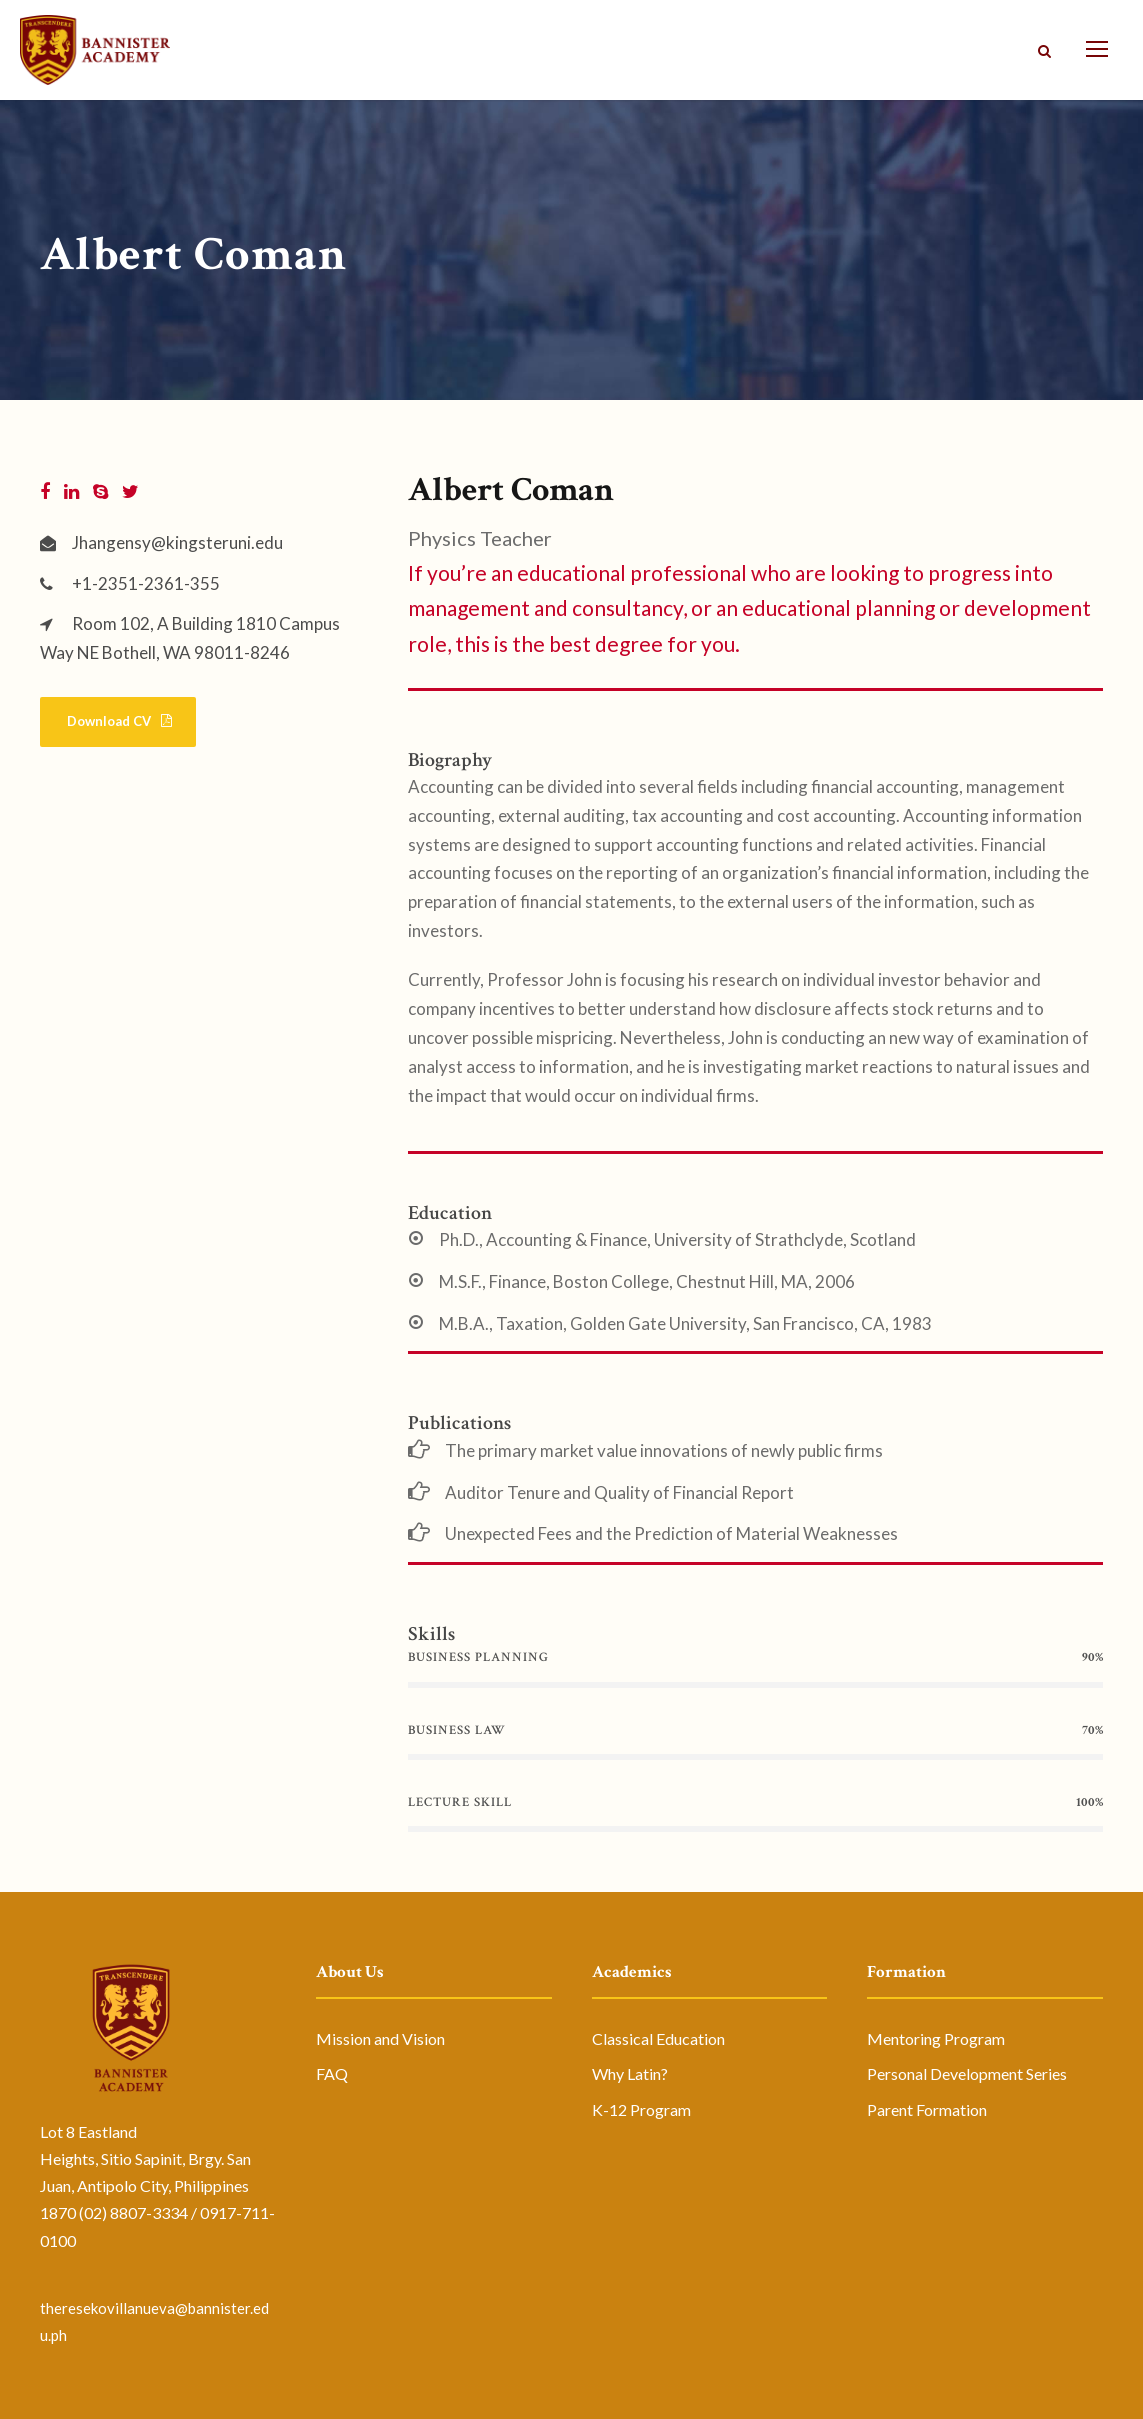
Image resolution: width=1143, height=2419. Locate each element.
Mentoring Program (936, 2038)
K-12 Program (641, 2109)
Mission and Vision (380, 2038)
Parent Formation (927, 2109)
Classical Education (658, 2038)
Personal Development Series (967, 2073)
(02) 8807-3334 (133, 2212)
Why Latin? (630, 2073)
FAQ (332, 2073)
